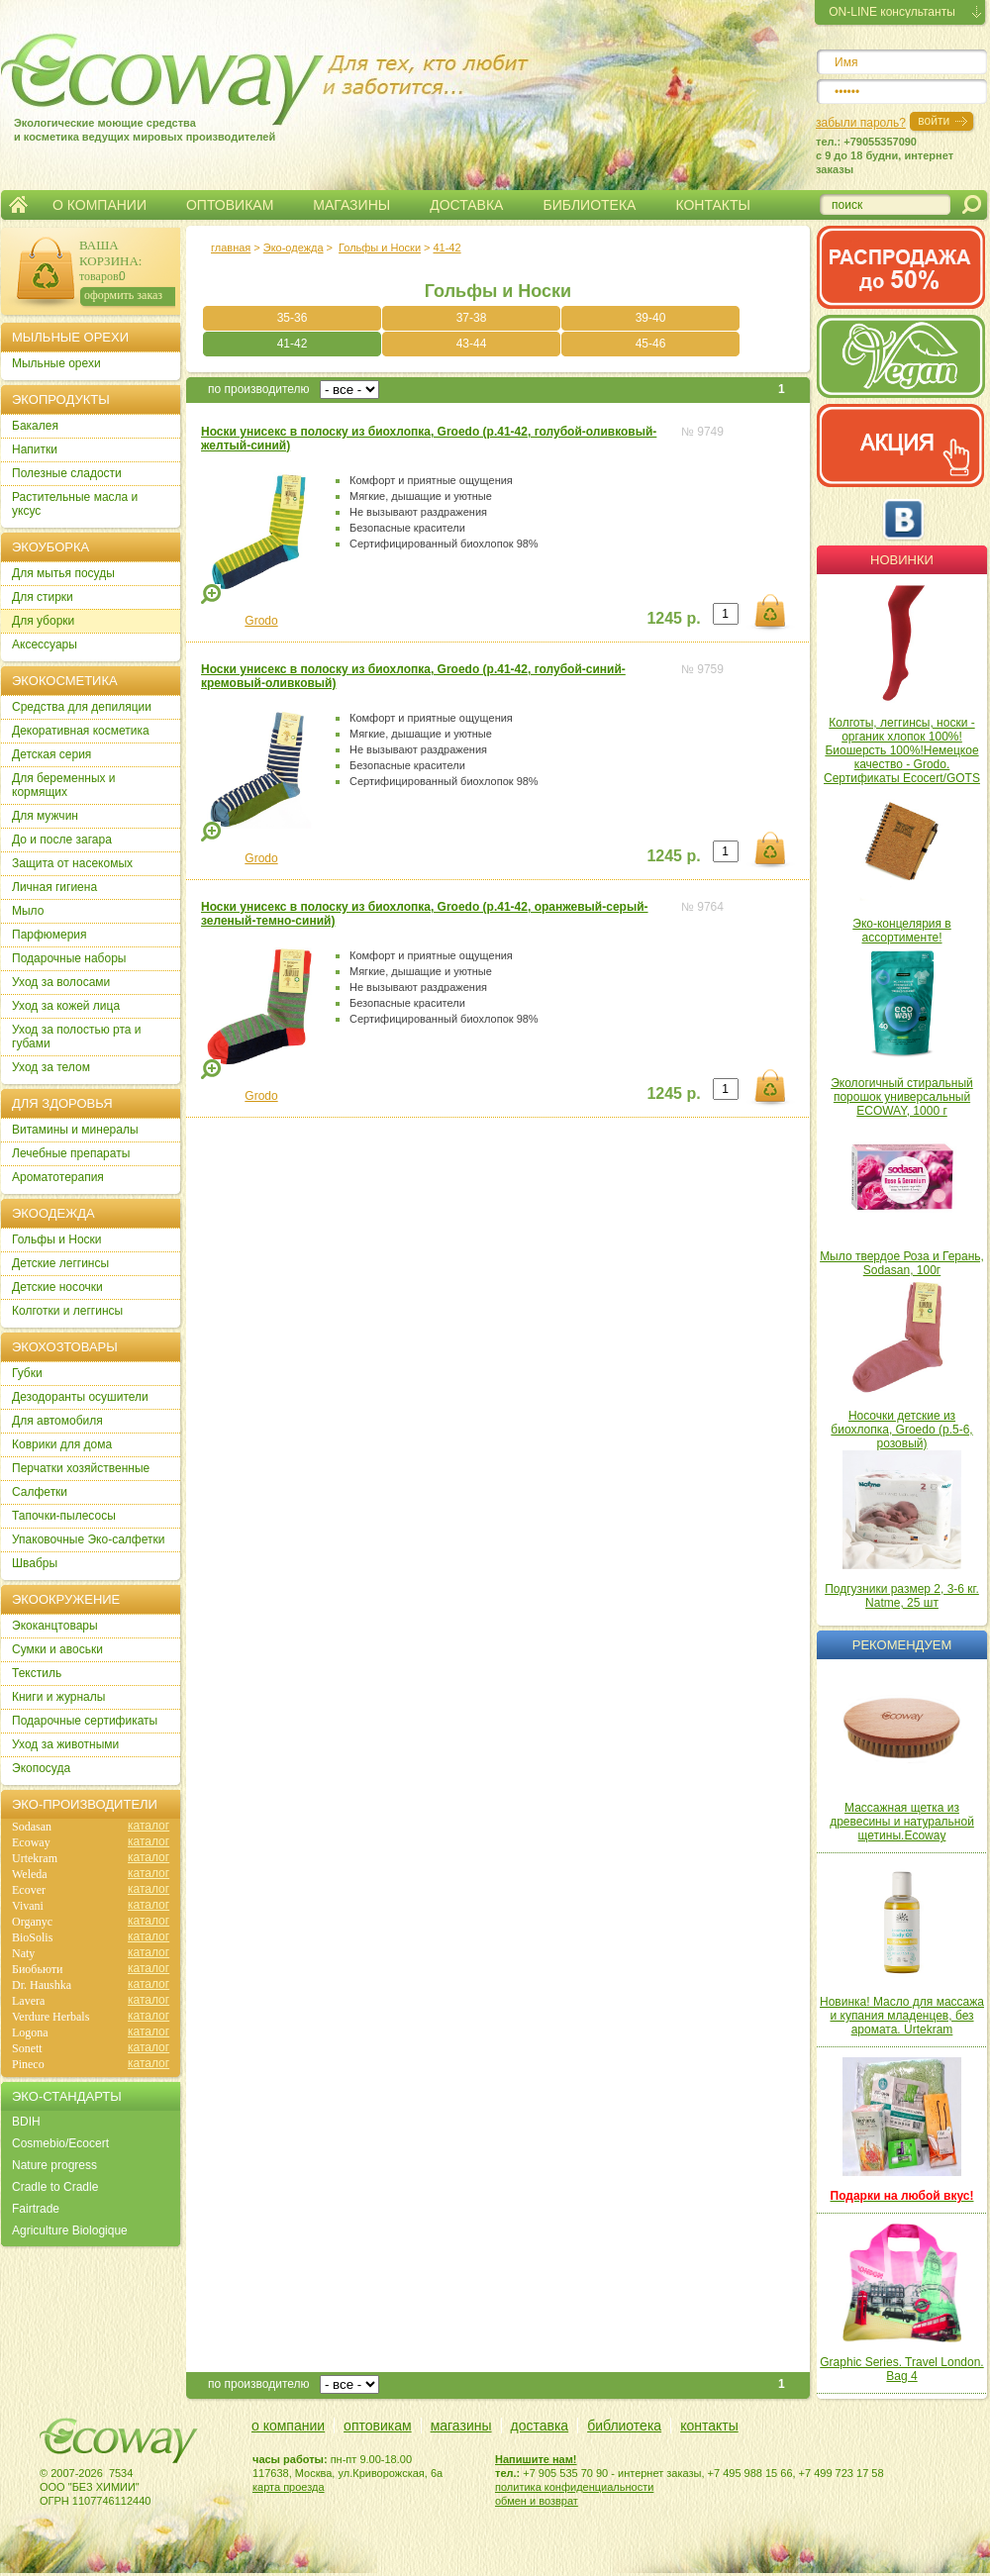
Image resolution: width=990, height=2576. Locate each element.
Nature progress (54, 2165)
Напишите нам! (536, 2459)
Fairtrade (35, 2209)
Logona (30, 2032)
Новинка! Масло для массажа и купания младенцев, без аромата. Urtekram (902, 2015)
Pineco (28, 2064)
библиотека (624, 2425)
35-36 (292, 318)
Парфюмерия (49, 934)
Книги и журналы (58, 1697)
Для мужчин (45, 816)
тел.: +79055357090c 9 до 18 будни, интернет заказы (884, 155)
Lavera (28, 2001)
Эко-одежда (293, 247)
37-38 (471, 318)
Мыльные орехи (56, 363)
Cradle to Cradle (55, 2187)
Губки (27, 1373)
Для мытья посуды (63, 573)
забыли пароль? (861, 123)
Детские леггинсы (60, 1263)
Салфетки (39, 1492)
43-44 (471, 343)
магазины (461, 2425)
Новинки (902, 559)
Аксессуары (44, 644)
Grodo (261, 621)
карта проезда (288, 2487)
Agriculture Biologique (70, 2230)
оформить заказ (123, 295)
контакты (709, 2425)
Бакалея (35, 426)
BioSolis (32, 1937)
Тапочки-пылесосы (64, 1516)
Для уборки (43, 621)
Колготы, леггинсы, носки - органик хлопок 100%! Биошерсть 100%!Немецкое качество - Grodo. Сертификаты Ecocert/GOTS (902, 750)
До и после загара (62, 839)
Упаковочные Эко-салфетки (88, 1539)
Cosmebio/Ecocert (60, 2143)
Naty (23, 1953)
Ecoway (31, 1842)
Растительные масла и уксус (75, 504)
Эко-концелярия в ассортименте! (901, 930)
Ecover (29, 1890)
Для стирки (42, 597)
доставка (540, 2425)
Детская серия (51, 754)
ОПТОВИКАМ (229, 205)
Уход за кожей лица (66, 1006)
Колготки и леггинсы (67, 1311)
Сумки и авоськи (57, 1649)
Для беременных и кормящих (64, 785)
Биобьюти (37, 1969)
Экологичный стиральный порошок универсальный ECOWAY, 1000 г (902, 1097)
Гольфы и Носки (380, 247)
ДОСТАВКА (466, 205)
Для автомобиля (57, 1421)
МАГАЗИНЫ (351, 205)
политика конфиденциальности (574, 2487)
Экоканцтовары (55, 1626)
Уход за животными (65, 1744)
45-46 (651, 343)
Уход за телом (51, 1067)
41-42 (446, 247)
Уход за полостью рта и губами (77, 1036)
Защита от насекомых (72, 863)
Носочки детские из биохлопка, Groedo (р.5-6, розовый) (901, 1429)
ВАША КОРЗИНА (109, 253)
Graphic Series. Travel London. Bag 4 (901, 2369)
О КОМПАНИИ (99, 205)
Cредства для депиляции (81, 707)
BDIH (26, 2122)
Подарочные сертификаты (84, 1721)
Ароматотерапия (58, 1177)
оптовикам (378, 2425)
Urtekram (34, 1858)
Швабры (34, 1563)
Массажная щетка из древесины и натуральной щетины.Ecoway (902, 1821)
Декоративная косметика (80, 731)
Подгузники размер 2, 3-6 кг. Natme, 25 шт (902, 1596)
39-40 (651, 318)
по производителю (259, 389)
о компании (288, 2425)
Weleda (30, 1874)
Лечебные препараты (71, 1153)
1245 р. (673, 618)
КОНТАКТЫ (712, 205)
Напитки (34, 449)
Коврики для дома (62, 1444)
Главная (18, 205)
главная (230, 247)
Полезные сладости (67, 473)
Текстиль (36, 1673)
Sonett (27, 2048)
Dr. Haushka (41, 1985)
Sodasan (31, 1826)
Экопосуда (41, 1768)
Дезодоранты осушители (80, 1397)
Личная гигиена (54, 887)
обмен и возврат (536, 2501)
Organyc (32, 1922)
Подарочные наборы (69, 958)
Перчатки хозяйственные (80, 1468)
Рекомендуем (901, 1644)
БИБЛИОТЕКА (589, 205)
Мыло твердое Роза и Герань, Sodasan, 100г (902, 1263)
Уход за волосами (61, 982)
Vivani (28, 1906)
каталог (148, 1826)
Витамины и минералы (75, 1130)
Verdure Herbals (50, 2017)
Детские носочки (57, 1287)
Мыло (28, 911)
